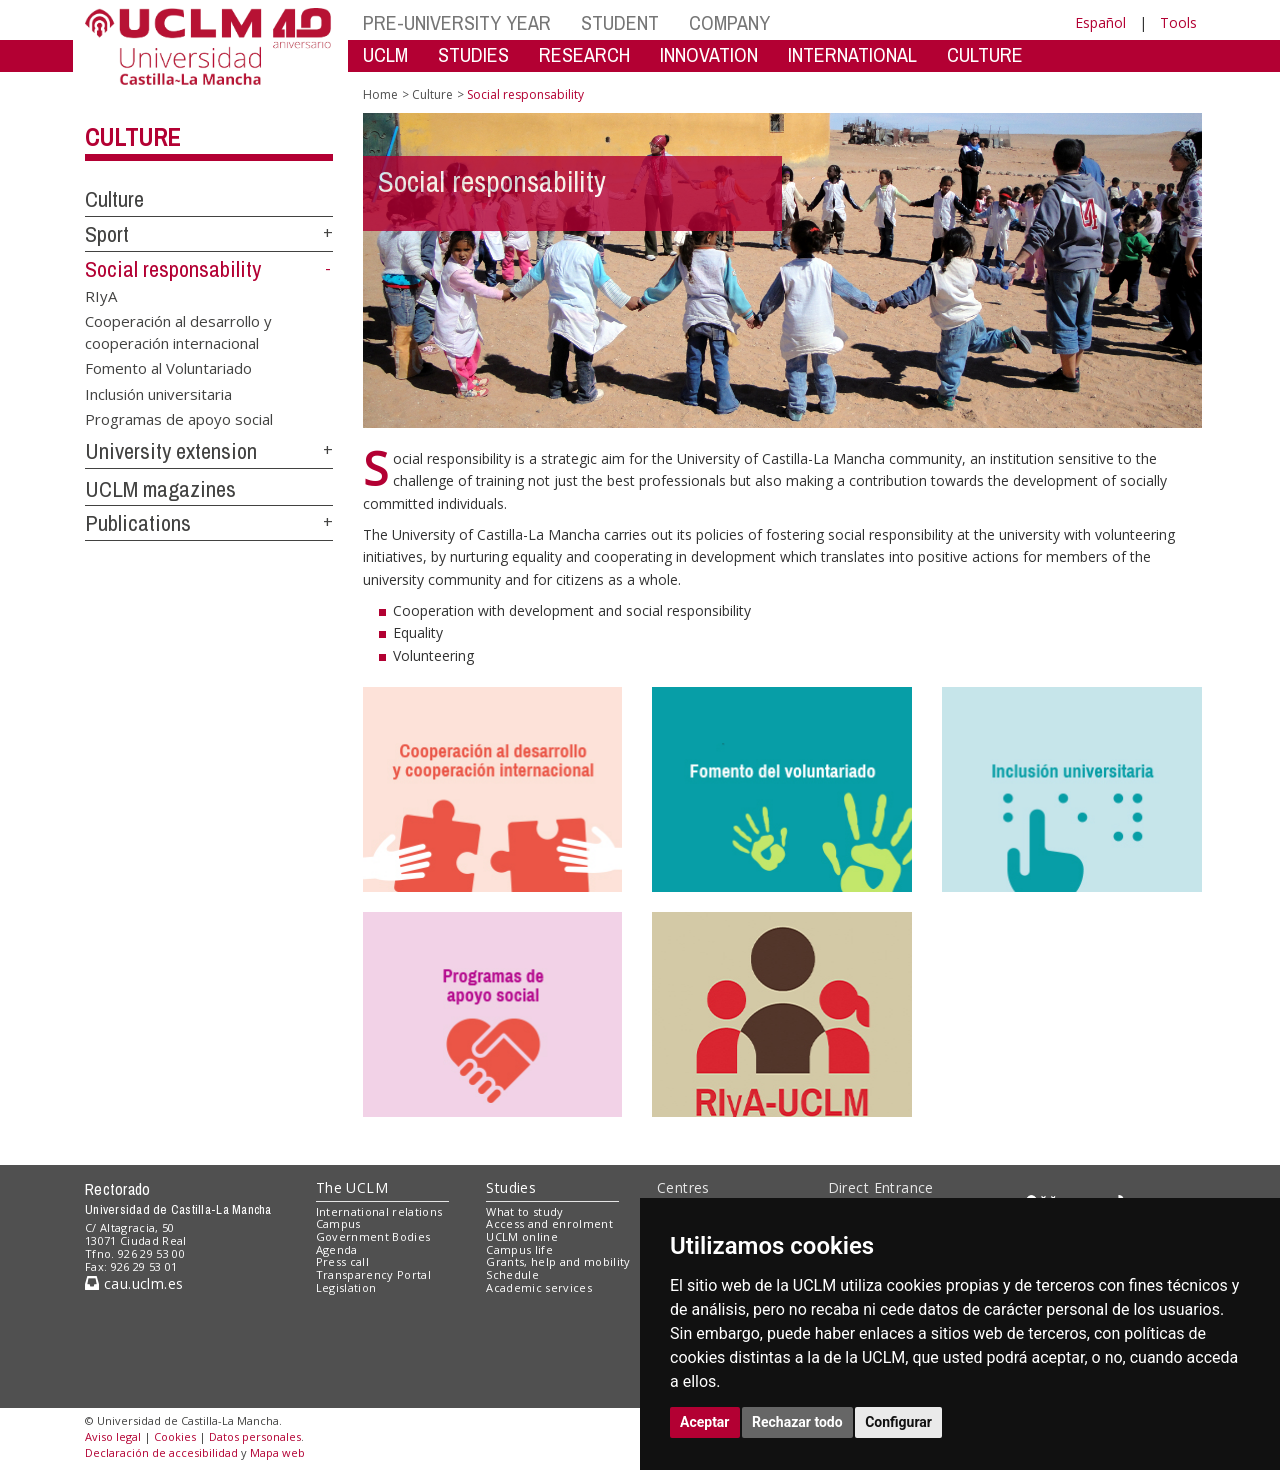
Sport (107, 234)
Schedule (512, 1274)
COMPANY (729, 22)
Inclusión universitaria (158, 393)
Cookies (175, 1436)
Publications (138, 523)
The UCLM (352, 1187)
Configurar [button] (898, 1422)
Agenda (337, 1249)
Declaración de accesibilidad (161, 1452)
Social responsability (173, 269)
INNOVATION (709, 54)
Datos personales (255, 1436)
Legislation (346, 1287)
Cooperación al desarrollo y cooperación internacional (178, 331)
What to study (524, 1211)
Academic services (539, 1287)
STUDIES (473, 54)
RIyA (101, 295)
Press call (342, 1261)
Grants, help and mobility (558, 1261)
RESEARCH (584, 54)
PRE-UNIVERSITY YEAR (457, 22)
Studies (511, 1187)
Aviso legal (113, 1436)
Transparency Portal (373, 1274)
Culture (132, 137)
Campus (338, 1223)
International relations (379, 1211)
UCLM (385, 54)
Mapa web (277, 1452)
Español (1100, 22)
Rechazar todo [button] (797, 1422)
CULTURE (985, 54)
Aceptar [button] (705, 1422)
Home (380, 94)
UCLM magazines (160, 489)
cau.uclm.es (134, 1283)
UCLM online (522, 1236)
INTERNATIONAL (852, 54)
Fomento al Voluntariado (168, 368)
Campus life (519, 1249)
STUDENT (620, 22)
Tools (1178, 22)
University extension (171, 451)
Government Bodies (373, 1236)
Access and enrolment (549, 1223)
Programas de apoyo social (179, 418)
